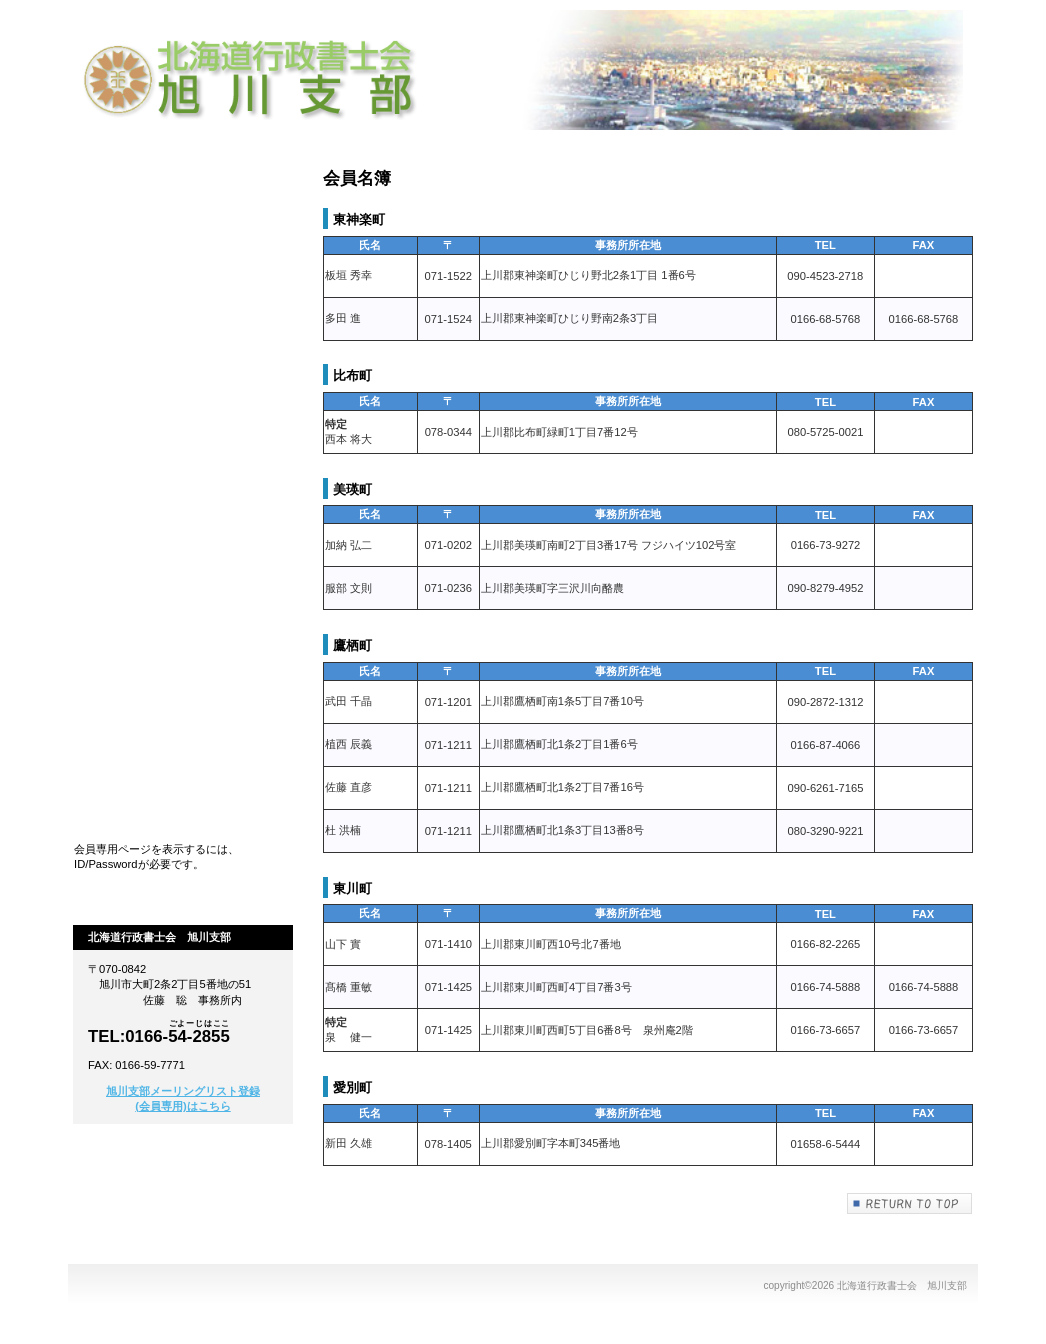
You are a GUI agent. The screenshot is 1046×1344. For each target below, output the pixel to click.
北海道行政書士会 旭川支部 (258, 80)
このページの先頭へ (910, 1203)
